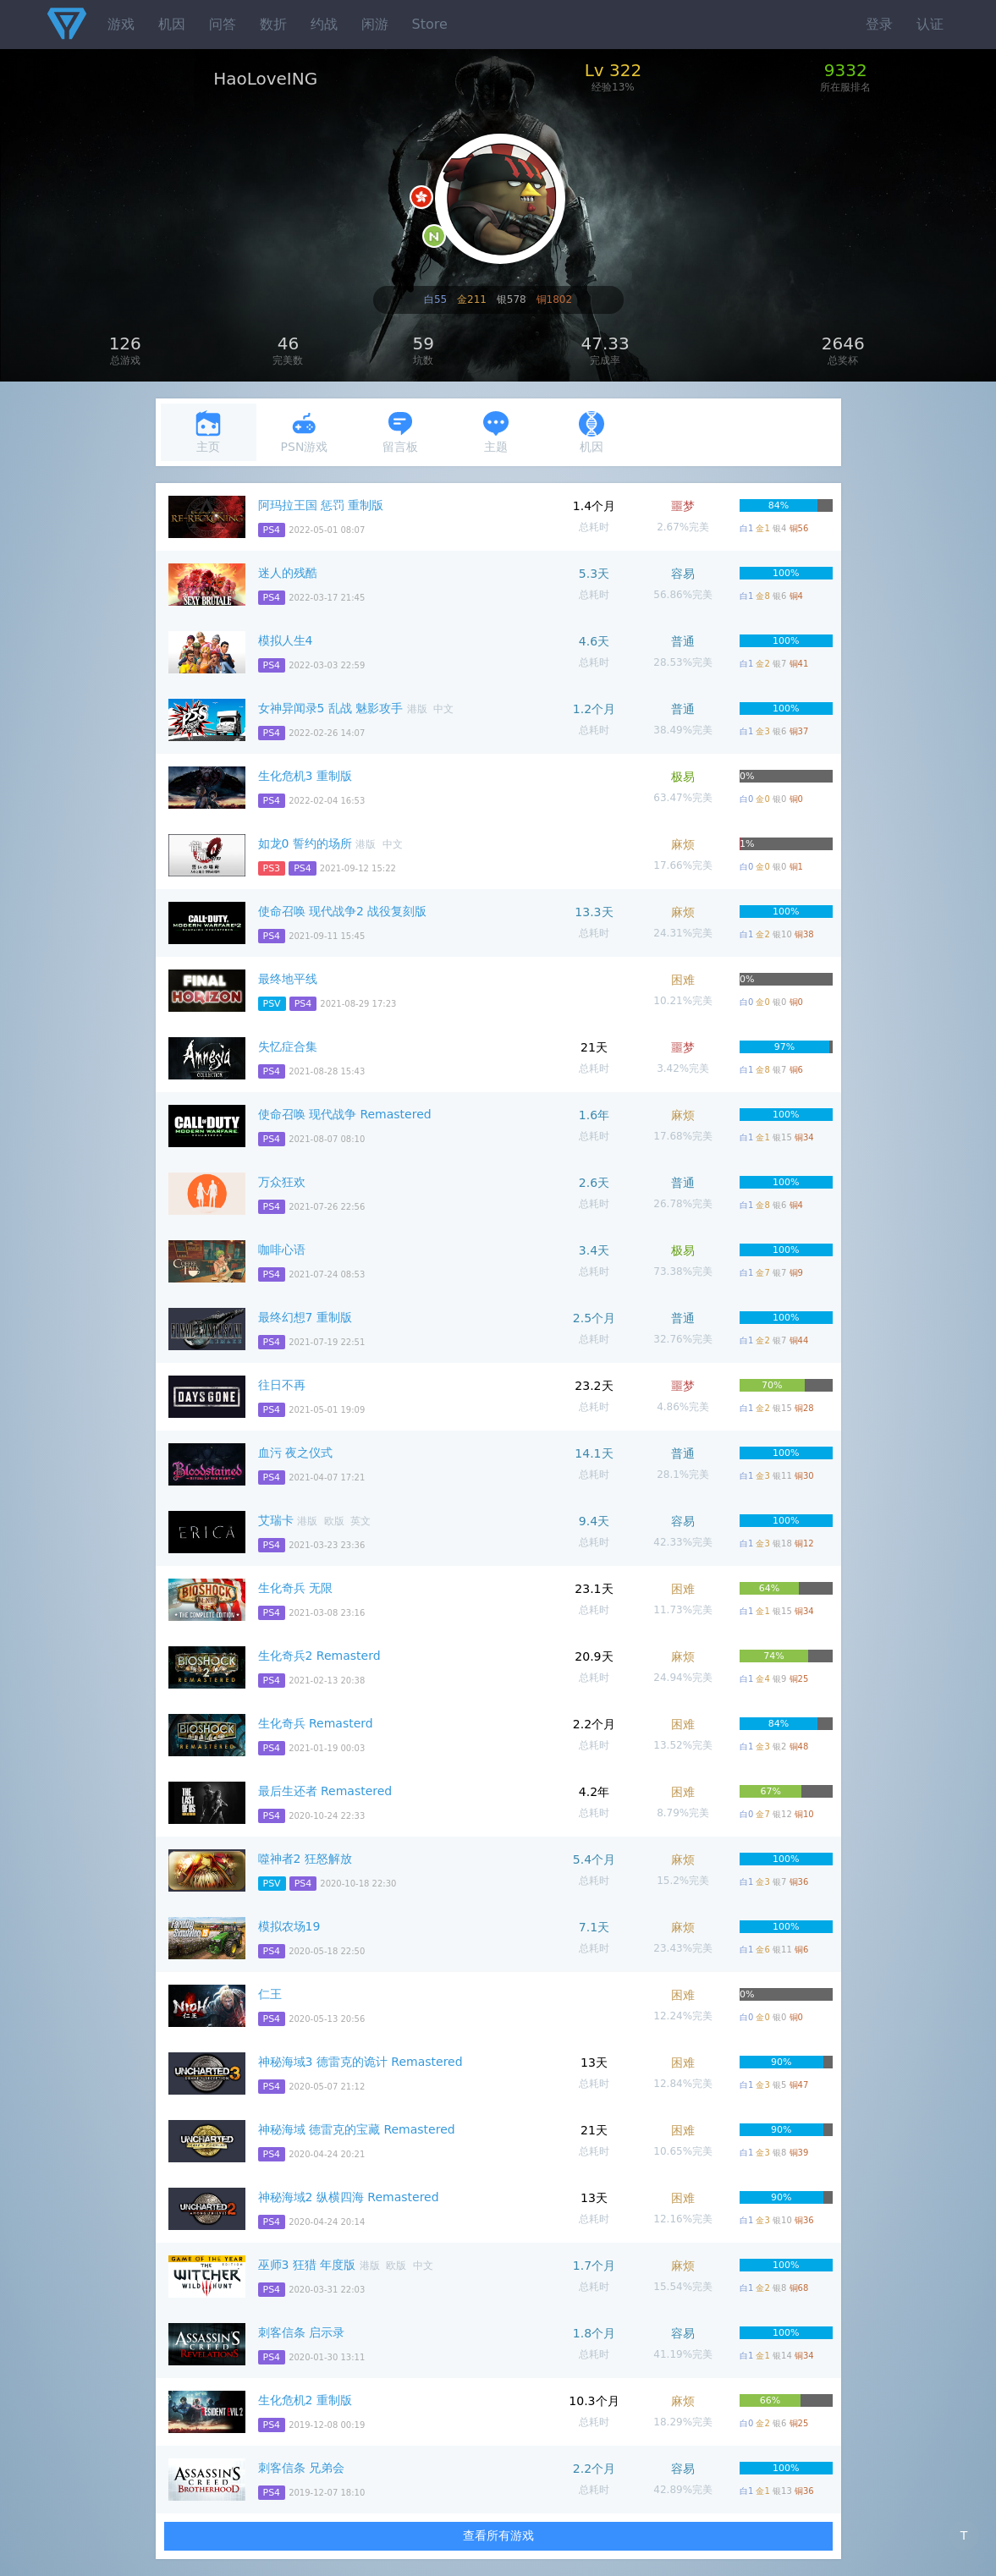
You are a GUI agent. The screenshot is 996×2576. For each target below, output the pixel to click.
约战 (324, 24)
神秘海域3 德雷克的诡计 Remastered (360, 2061)
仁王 (270, 1994)
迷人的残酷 (287, 572)
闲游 (374, 24)
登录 (879, 24)
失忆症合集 (287, 1046)
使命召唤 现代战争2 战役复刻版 (342, 911)
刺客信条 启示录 (301, 2332)
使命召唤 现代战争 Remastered (345, 1114)
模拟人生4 (285, 640)
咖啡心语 (281, 1249)
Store (430, 24)
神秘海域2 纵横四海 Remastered (348, 2197)
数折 (273, 24)
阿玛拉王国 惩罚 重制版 (321, 505)
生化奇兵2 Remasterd (319, 1655)
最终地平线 (287, 979)
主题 (495, 431)
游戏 (121, 24)
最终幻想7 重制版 (305, 1317)
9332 (845, 70)
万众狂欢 (281, 1182)
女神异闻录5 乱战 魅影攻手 (331, 708)
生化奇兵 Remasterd (315, 1723)
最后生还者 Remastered (325, 1791)
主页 (208, 431)
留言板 (400, 431)
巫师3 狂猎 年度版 (307, 2264)
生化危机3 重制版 (305, 776)
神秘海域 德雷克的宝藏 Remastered (356, 2129)
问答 (222, 24)
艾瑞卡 (276, 1520)
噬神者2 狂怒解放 (305, 1858)
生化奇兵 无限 (295, 1588)
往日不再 (281, 1385)
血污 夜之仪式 (295, 1452)
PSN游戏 (304, 431)
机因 (171, 24)
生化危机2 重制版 (305, 2400)
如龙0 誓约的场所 (305, 843)
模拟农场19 (289, 1926)
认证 (930, 24)
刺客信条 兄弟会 (301, 2467)
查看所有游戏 (498, 2535)
